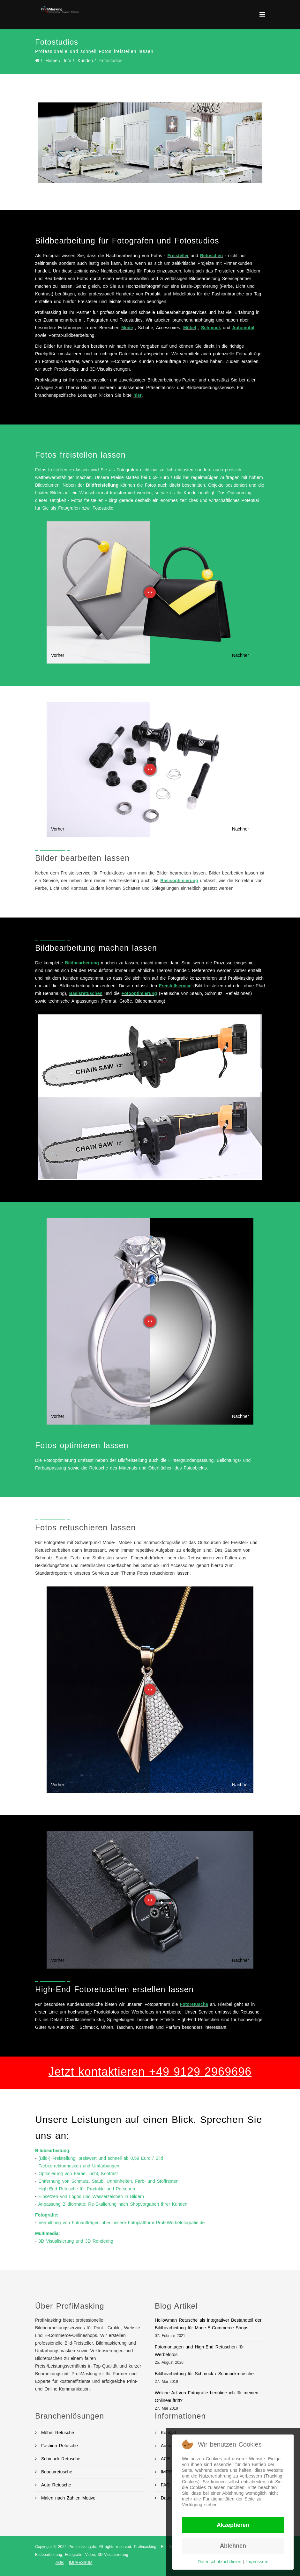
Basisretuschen (85, 993)
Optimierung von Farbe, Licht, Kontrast (78, 2173)
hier (137, 395)
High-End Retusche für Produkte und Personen (87, 2188)
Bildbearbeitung (82, 962)
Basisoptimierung (179, 880)
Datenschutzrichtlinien (219, 2561)
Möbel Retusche (56, 2432)
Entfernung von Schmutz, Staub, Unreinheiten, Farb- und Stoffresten (109, 2181)
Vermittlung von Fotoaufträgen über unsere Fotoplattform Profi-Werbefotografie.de (122, 2222)
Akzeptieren (233, 2525)
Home (51, 60)
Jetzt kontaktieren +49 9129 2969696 (150, 2071)
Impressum (257, 2561)
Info (67, 60)
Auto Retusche (55, 2484)
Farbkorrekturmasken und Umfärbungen (79, 2165)
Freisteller (178, 255)
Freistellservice (175, 985)
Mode (127, 327)
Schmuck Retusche (59, 2458)
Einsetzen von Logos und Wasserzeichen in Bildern (91, 2196)
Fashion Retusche (58, 2445)
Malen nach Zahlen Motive (67, 2497)
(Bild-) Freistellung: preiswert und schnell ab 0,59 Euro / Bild (101, 2158)
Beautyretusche (55, 2471)
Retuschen (211, 255)
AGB (60, 2562)
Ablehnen (233, 2546)
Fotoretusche (194, 2004)
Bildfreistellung (102, 485)
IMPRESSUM (81, 2562)
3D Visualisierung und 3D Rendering (76, 2241)
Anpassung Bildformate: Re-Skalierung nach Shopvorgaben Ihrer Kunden (112, 2204)
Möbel (189, 327)
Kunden (85, 60)
